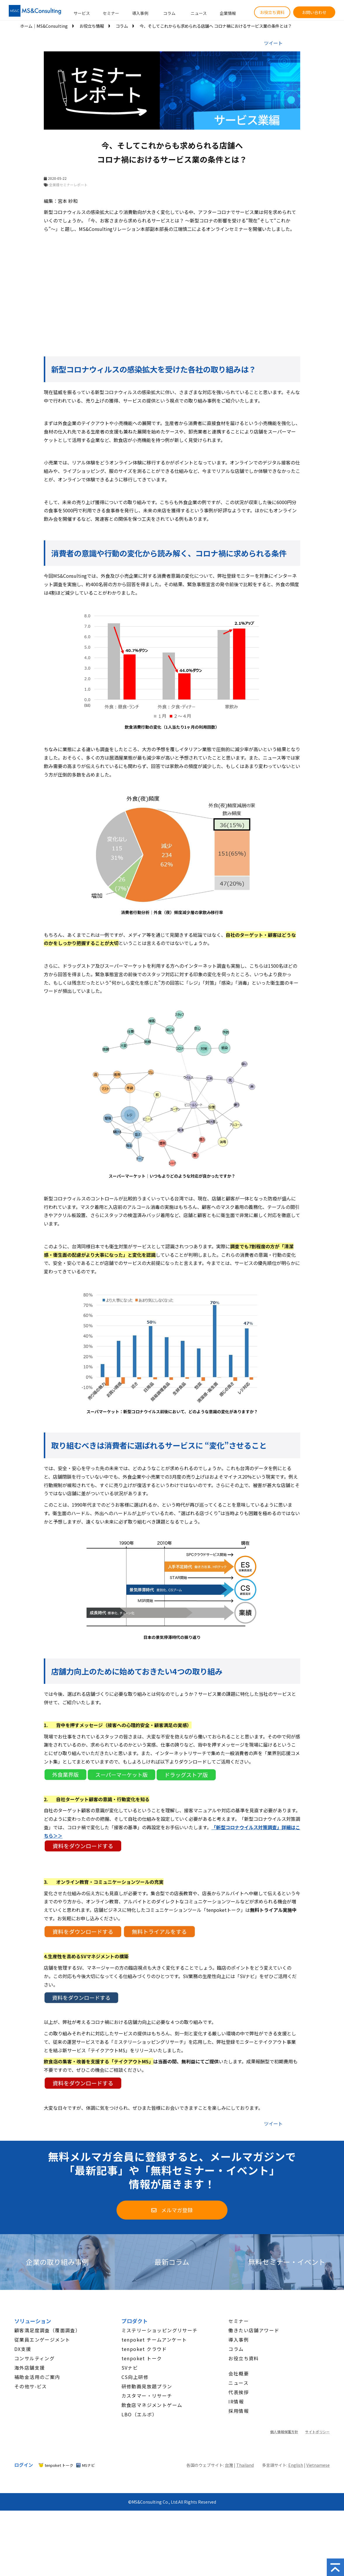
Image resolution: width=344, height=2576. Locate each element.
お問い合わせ (314, 12)
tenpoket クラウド (144, 2348)
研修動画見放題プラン (146, 2386)
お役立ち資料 (272, 12)
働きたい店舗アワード (253, 2330)
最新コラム (171, 2262)
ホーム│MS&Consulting (44, 26)
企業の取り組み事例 (57, 2262)
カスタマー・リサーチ (146, 2395)
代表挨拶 (238, 2392)
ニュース (199, 13)
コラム (169, 13)
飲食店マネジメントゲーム (152, 2404)
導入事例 (140, 13)
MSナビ (88, 2465)
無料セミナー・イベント (286, 2262)
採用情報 (238, 2410)
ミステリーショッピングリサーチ (159, 2330)
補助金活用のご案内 (37, 2376)
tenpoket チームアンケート (154, 2339)
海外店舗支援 (29, 2367)
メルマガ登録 (177, 2210)
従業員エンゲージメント (42, 2339)
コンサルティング (34, 2358)
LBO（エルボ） (139, 2414)
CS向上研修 (134, 2376)
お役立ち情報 (91, 26)
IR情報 (236, 2401)
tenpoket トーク (141, 2358)
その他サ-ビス (30, 2386)
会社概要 (238, 2373)
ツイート (273, 42)
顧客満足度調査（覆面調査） (47, 2330)
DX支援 (22, 2348)
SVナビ (129, 2367)
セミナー (111, 13)
